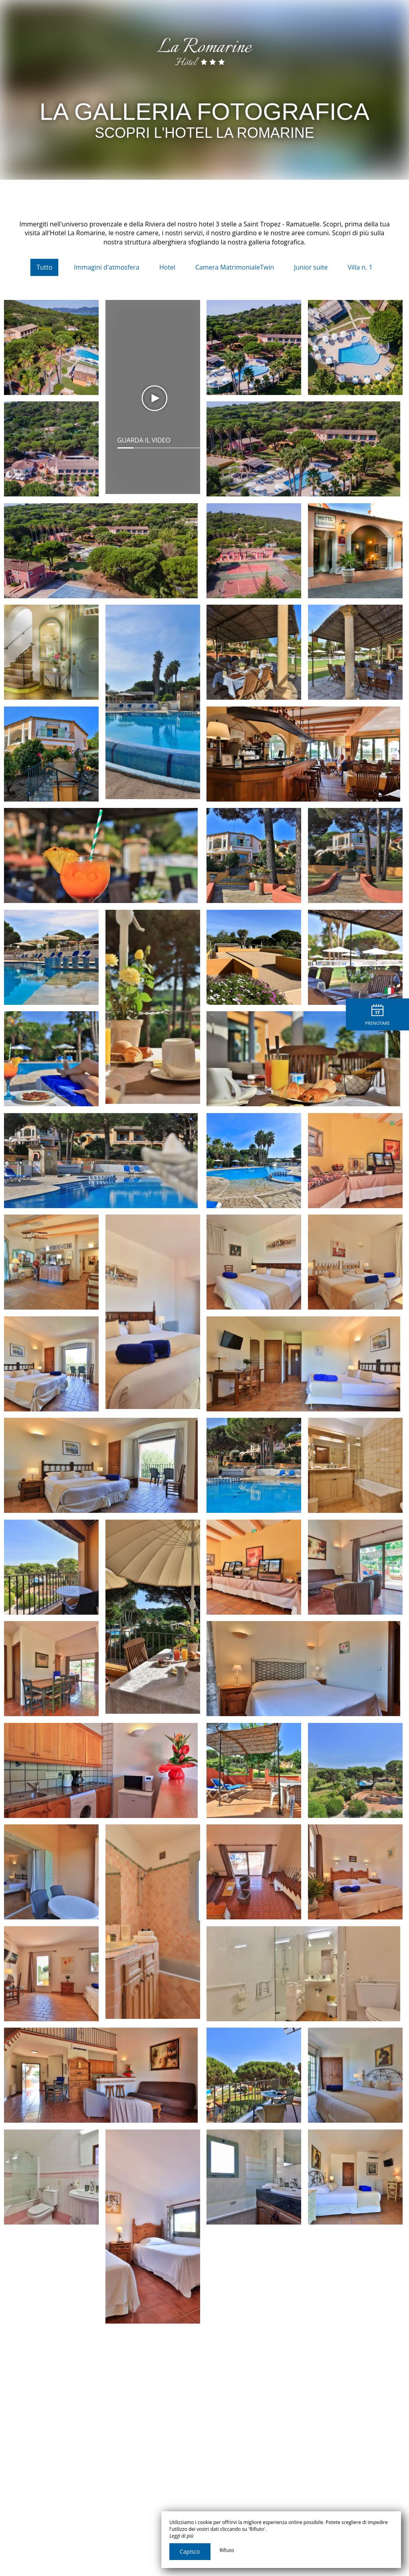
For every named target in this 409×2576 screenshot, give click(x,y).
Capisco (190, 2551)
